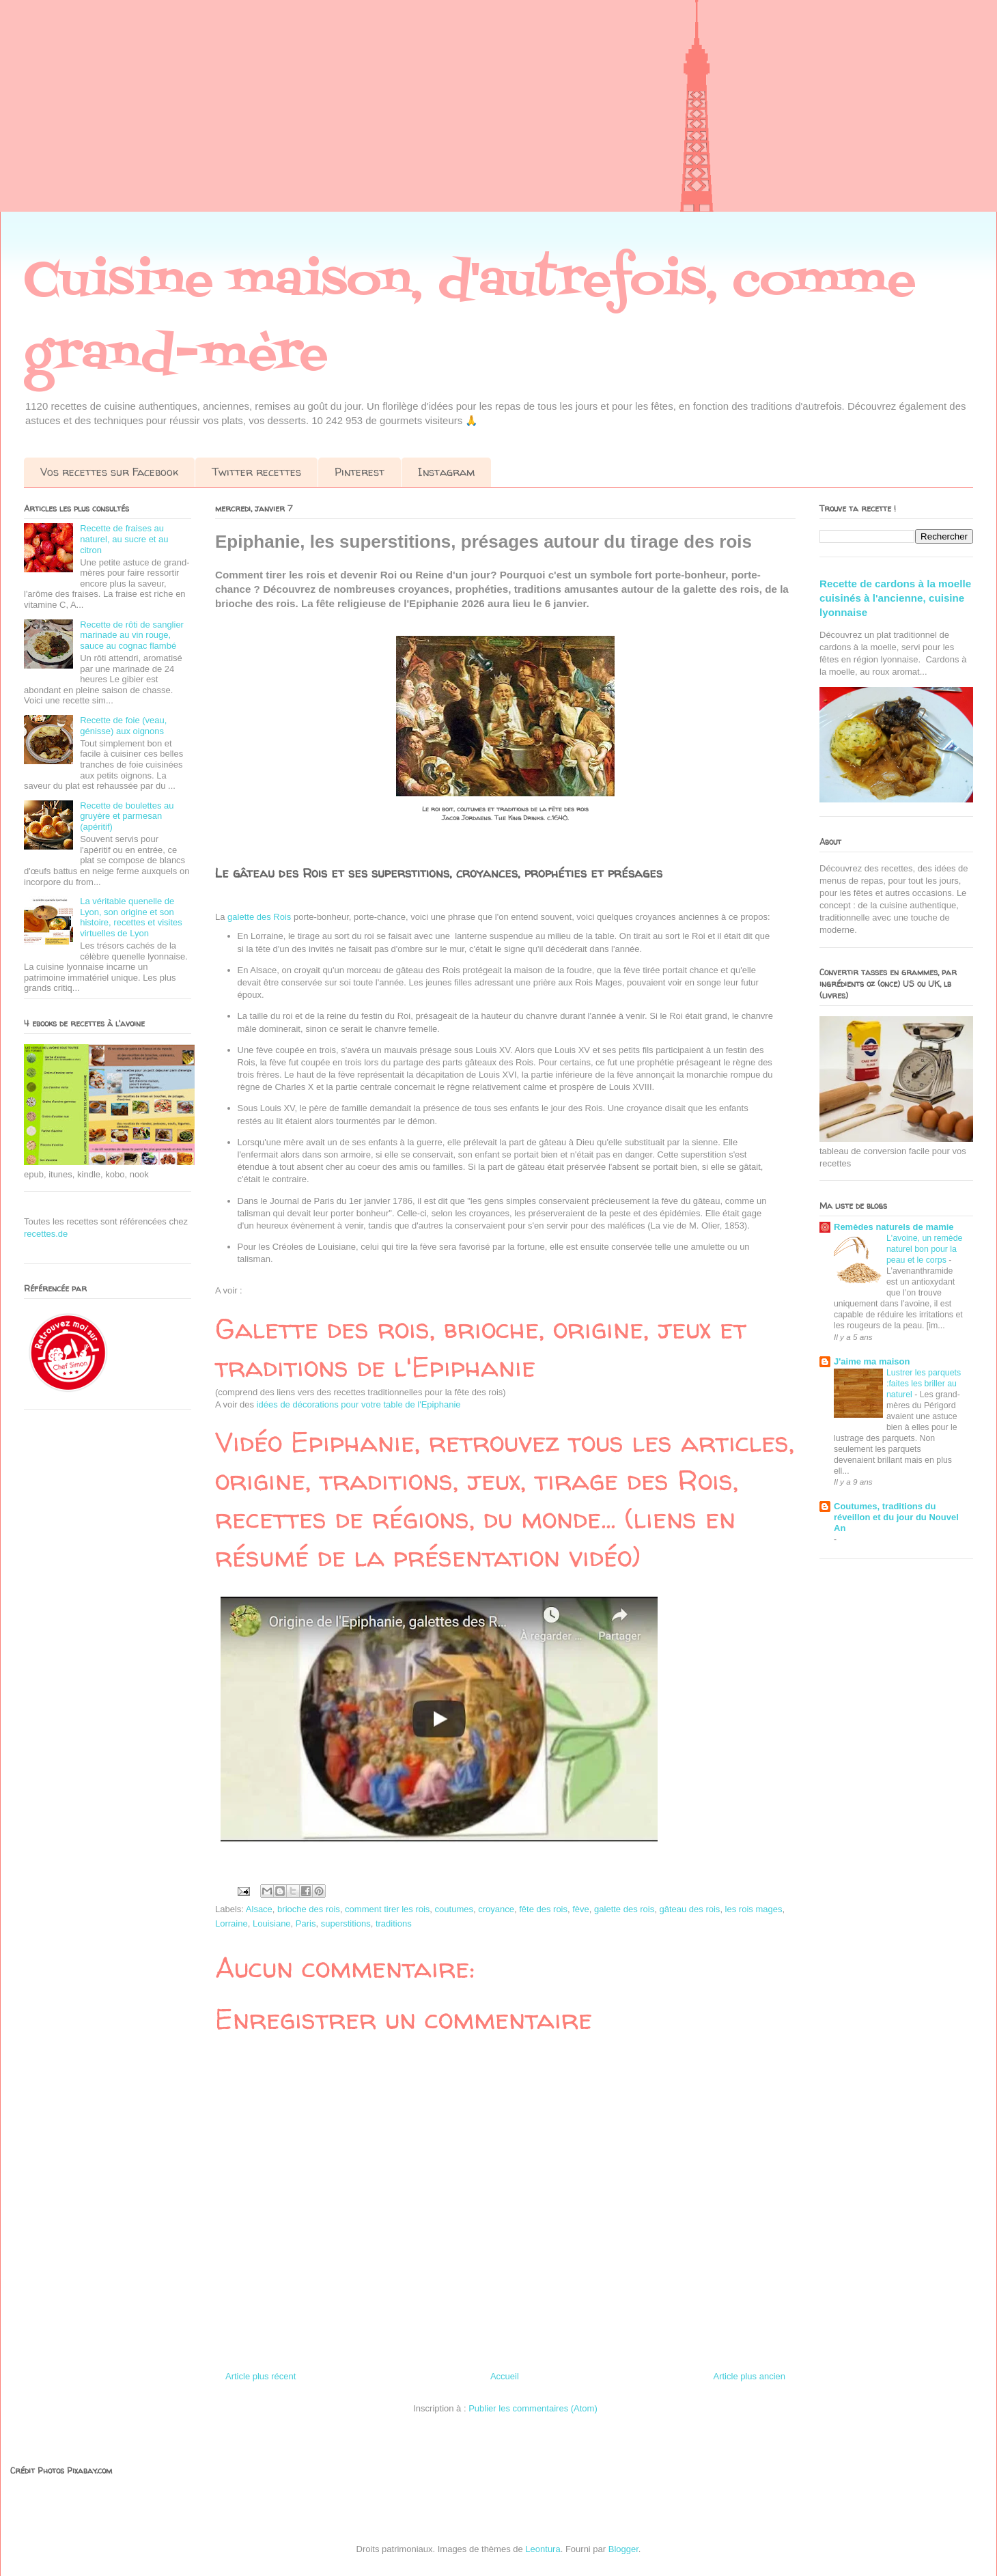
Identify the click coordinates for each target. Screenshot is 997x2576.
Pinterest (359, 471)
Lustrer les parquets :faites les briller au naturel (923, 1383)
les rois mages (754, 1909)
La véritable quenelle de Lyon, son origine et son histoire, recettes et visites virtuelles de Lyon (131, 917)
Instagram (446, 471)
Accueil (504, 2376)
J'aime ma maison (872, 1361)
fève (580, 1909)
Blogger (623, 2549)
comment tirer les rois (387, 1909)
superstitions (346, 1923)
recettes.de (46, 1234)
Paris (306, 1923)
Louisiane (272, 1923)
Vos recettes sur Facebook (109, 471)
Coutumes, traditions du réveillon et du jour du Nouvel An (896, 1517)
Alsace (259, 1909)
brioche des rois (308, 1909)
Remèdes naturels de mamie (894, 1227)
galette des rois (624, 1909)
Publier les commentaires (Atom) (533, 2408)
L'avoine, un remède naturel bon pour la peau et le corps (924, 1249)
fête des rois (543, 1909)
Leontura (542, 2549)
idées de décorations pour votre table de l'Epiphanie (359, 1404)
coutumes (454, 1909)
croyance (496, 1909)
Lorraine (231, 1923)
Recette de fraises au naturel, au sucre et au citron (124, 539)
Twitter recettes (256, 471)
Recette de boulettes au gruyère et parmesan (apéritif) (126, 816)
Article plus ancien (750, 2376)
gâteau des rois (689, 1909)
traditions (394, 1923)
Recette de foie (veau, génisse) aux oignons (123, 725)
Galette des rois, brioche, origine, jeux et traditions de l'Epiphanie (480, 1348)
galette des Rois (260, 917)
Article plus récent (260, 2376)
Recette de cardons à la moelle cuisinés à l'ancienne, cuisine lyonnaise (895, 598)
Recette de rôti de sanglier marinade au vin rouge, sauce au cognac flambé (132, 635)
